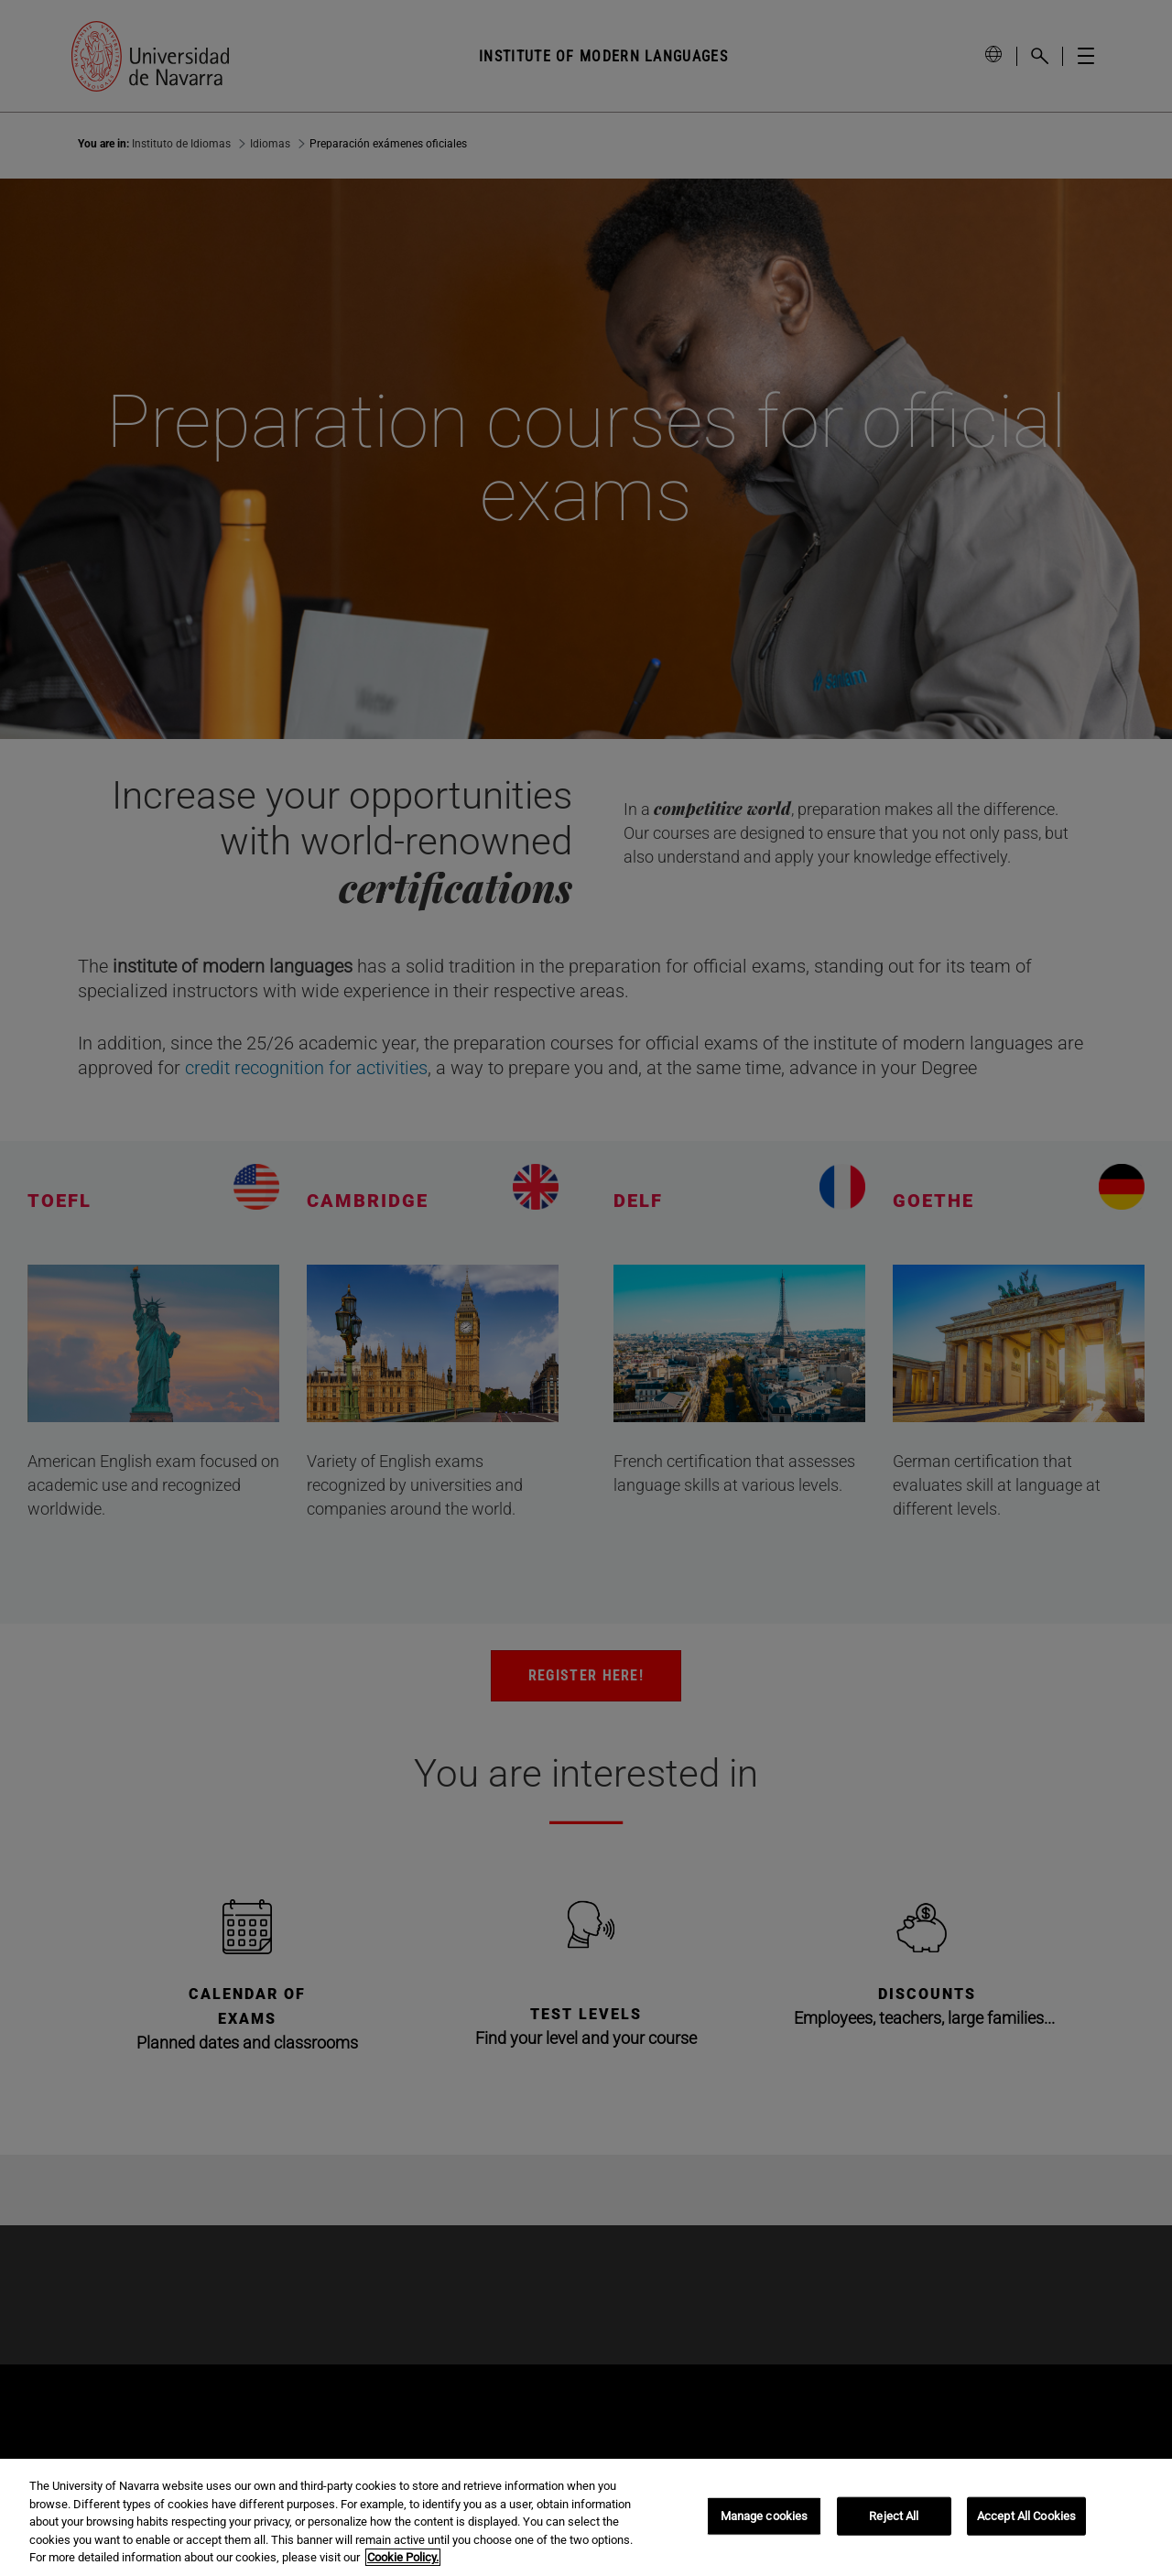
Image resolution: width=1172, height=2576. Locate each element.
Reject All (893, 2516)
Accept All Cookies (1026, 2516)
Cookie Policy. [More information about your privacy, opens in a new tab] (403, 2557)
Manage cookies (764, 2516)
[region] (586, 2517)
